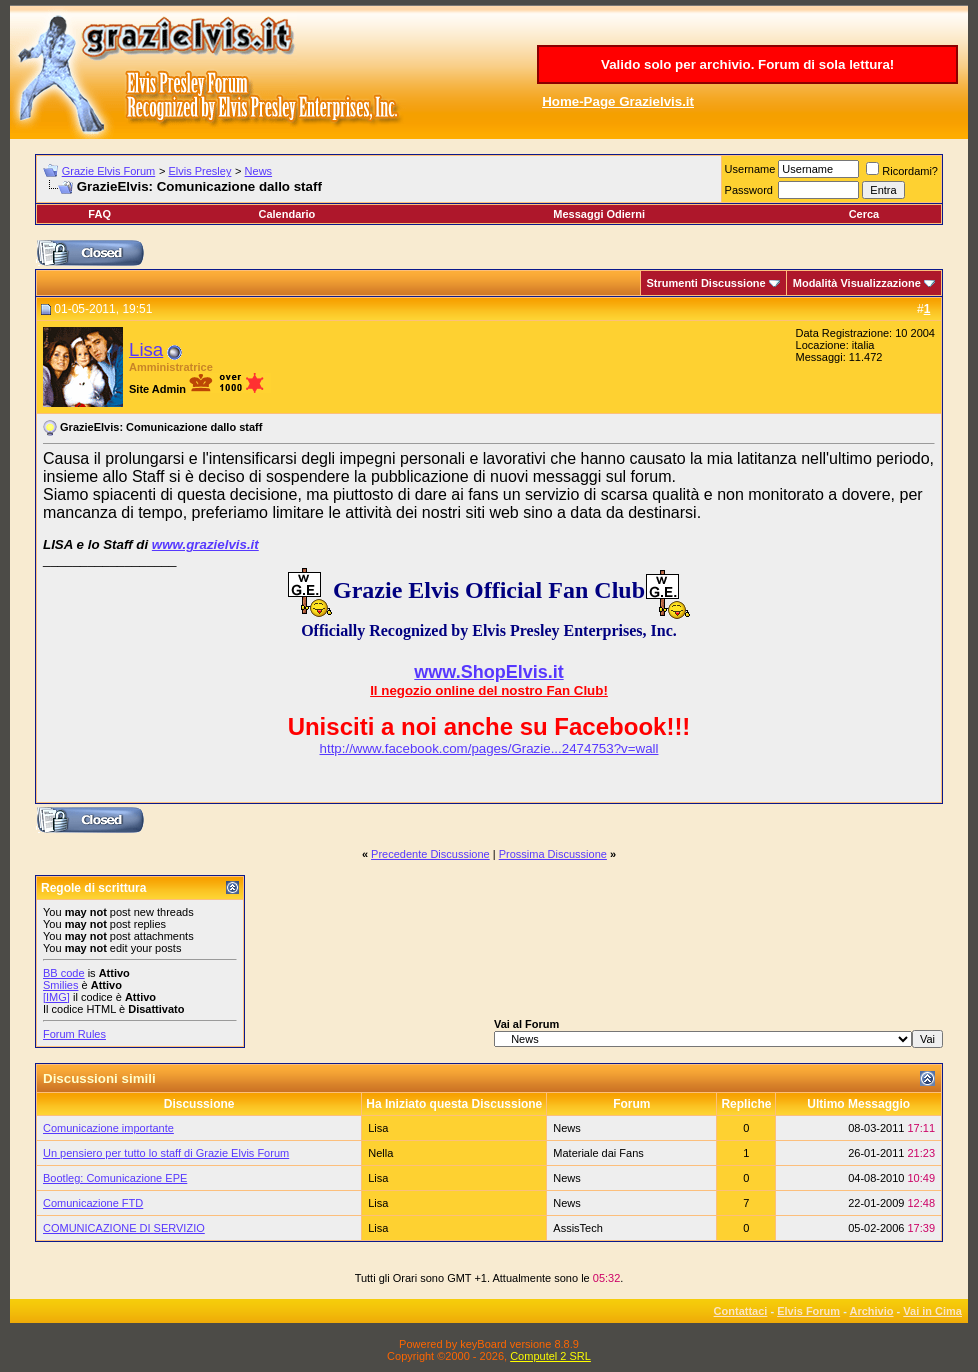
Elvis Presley (199, 171)
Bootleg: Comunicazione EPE (115, 1178)
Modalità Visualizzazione (857, 283)
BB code (64, 973)
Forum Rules (74, 1034)
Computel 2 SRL (550, 1356)
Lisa (146, 349)
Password (749, 190)
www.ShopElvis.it (488, 672)
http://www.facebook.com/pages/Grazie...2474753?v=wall (489, 748)
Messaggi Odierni (599, 214)
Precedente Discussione (430, 854)
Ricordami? (902, 171)
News (259, 171)
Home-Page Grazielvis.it (618, 101)
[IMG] (56, 997)
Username (750, 169)
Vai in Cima (932, 1311)
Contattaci (741, 1311)
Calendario (286, 214)
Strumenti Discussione (706, 283)
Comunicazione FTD (93, 1203)
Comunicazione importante (108, 1128)
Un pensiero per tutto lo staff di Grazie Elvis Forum (166, 1153)
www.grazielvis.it (205, 544)
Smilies (60, 985)
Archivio (872, 1311)
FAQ (99, 214)
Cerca (864, 214)
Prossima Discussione (553, 854)
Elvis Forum (808, 1311)
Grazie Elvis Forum (109, 171)
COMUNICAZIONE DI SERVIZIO (124, 1228)
